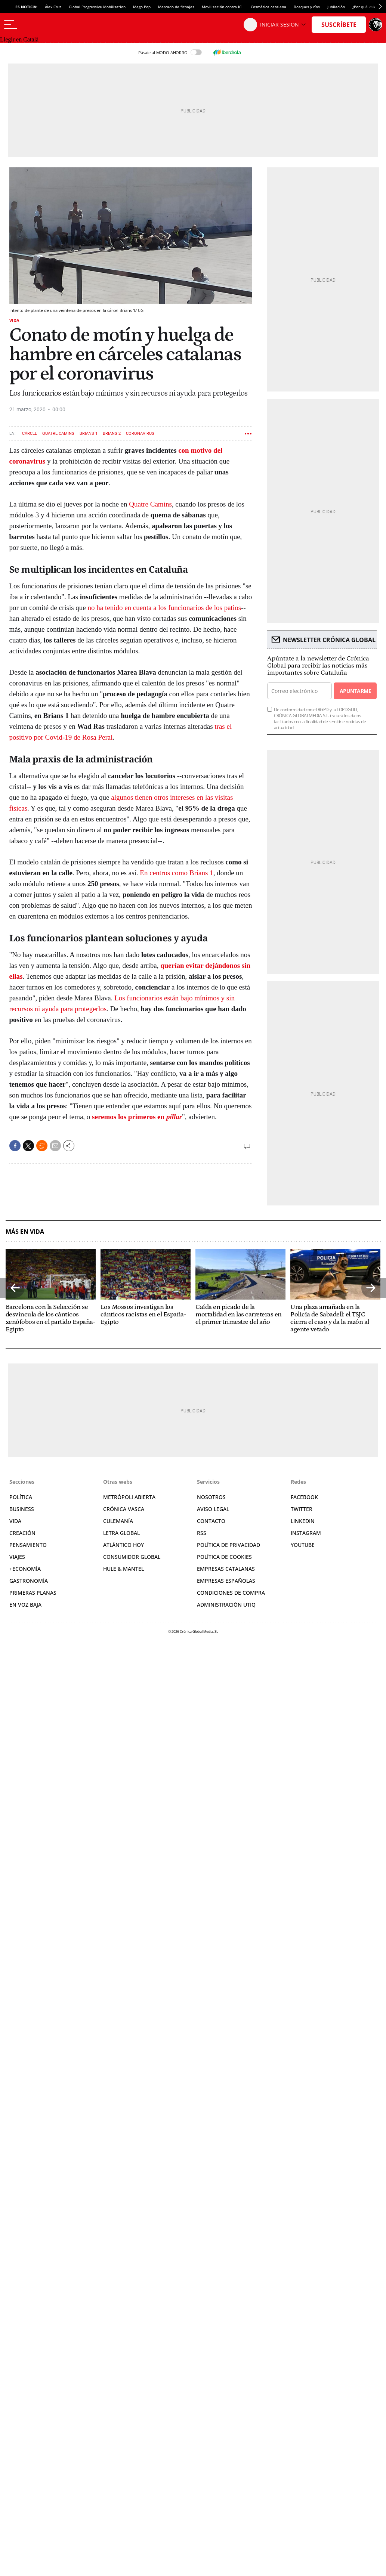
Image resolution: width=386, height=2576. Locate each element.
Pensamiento (28, 1544)
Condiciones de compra (231, 1592)
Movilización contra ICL (222, 6)
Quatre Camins (58, 433)
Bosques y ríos (307, 6)
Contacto (211, 1520)
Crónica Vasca (123, 1509)
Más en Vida (25, 1232)
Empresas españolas (226, 1580)
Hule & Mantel (123, 1568)
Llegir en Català (19, 39)
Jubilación (336, 6)
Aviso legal (213, 1509)
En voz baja (25, 1604)
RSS (201, 1532)
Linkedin (303, 1520)
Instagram (306, 1532)
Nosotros (211, 1497)
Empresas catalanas (226, 1568)
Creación (22, 1532)
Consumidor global (131, 1556)
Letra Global (121, 1532)
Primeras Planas (32, 1592)
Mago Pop (142, 6)
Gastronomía (28, 1580)
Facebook (304, 1497)
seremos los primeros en (137, 1117)
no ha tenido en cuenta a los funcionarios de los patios (164, 608)
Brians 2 (112, 433)
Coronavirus (140, 433)
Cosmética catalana (268, 6)
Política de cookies (224, 1556)
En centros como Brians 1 (176, 873)
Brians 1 (89, 433)
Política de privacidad (228, 1544)
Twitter (301, 1509)
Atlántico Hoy (123, 1544)
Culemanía (118, 1520)
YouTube (303, 1544)
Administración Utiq (226, 1604)
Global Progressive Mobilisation (97, 6)
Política (20, 1497)
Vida (14, 320)
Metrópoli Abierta (129, 1497)
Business (21, 1509)
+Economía (25, 1568)
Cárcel (29, 433)
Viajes (17, 1556)
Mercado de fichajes (176, 6)
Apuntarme (355, 690)
